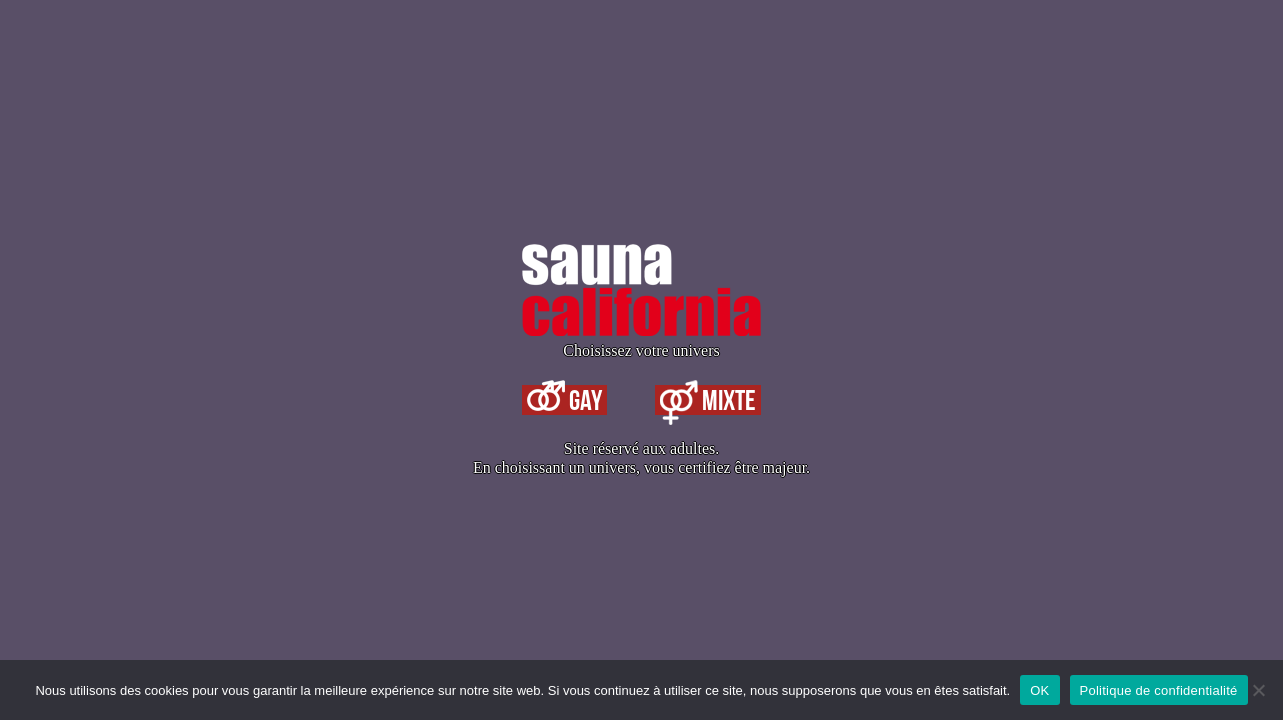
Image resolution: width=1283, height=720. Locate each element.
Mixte (708, 400)
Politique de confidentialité (1159, 690)
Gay (564, 400)
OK (1039, 690)
